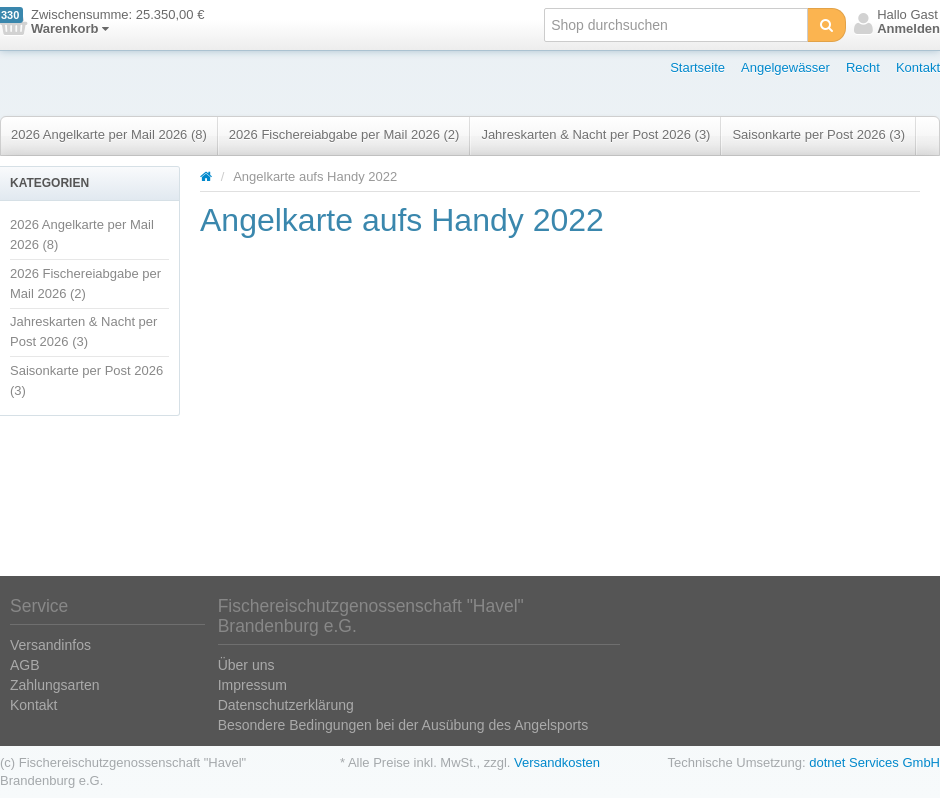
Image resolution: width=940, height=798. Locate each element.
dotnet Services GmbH (874, 762)
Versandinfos (50, 645)
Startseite (697, 67)
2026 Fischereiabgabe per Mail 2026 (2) (344, 134)
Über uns (246, 665)
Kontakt (918, 67)
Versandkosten (557, 762)
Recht (863, 67)
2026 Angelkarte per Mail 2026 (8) (109, 134)
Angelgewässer (785, 67)
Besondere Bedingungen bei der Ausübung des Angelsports (403, 725)
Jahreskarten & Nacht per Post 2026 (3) (595, 134)
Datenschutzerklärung (286, 705)
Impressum (252, 685)
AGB (25, 665)
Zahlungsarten (55, 685)
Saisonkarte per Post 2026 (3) (818, 134)
